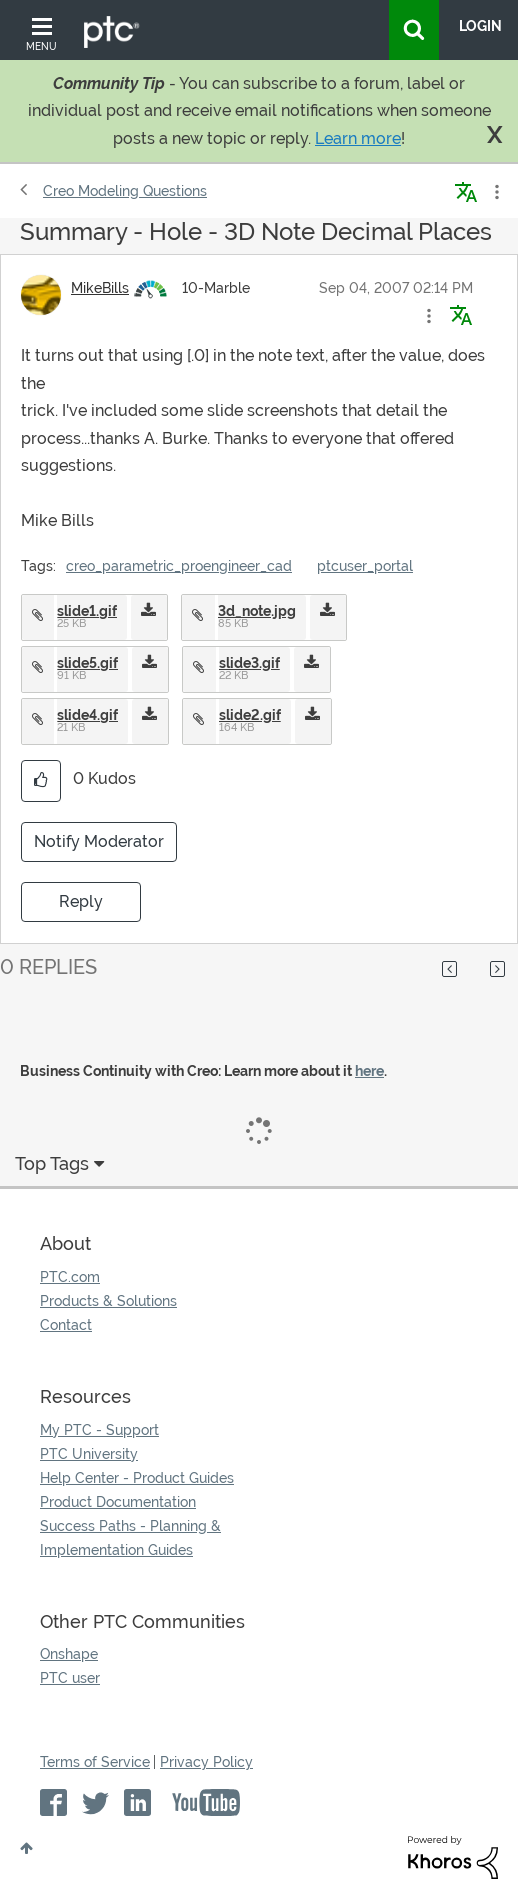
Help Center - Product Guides (137, 1478)
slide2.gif (250, 715)
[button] (429, 316)
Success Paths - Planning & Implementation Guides (130, 1538)
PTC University (89, 1454)
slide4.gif (87, 715)
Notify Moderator (99, 841)
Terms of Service (95, 1762)
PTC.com (70, 1277)
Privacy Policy (206, 1762)
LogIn (480, 26)
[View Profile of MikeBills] (100, 288)
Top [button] (26, 1848)
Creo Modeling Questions (125, 191)
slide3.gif (249, 663)
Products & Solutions (108, 1301)
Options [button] (495, 192)
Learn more (358, 138)
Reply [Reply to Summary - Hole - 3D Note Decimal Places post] (81, 901)
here (369, 1071)
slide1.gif (87, 611)
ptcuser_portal (365, 566)
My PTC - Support (99, 1430)
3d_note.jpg (257, 611)
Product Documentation (118, 1502)
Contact (66, 1325)
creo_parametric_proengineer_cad (179, 566)
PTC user (70, 1678)
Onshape (69, 1654)
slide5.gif (87, 663)
